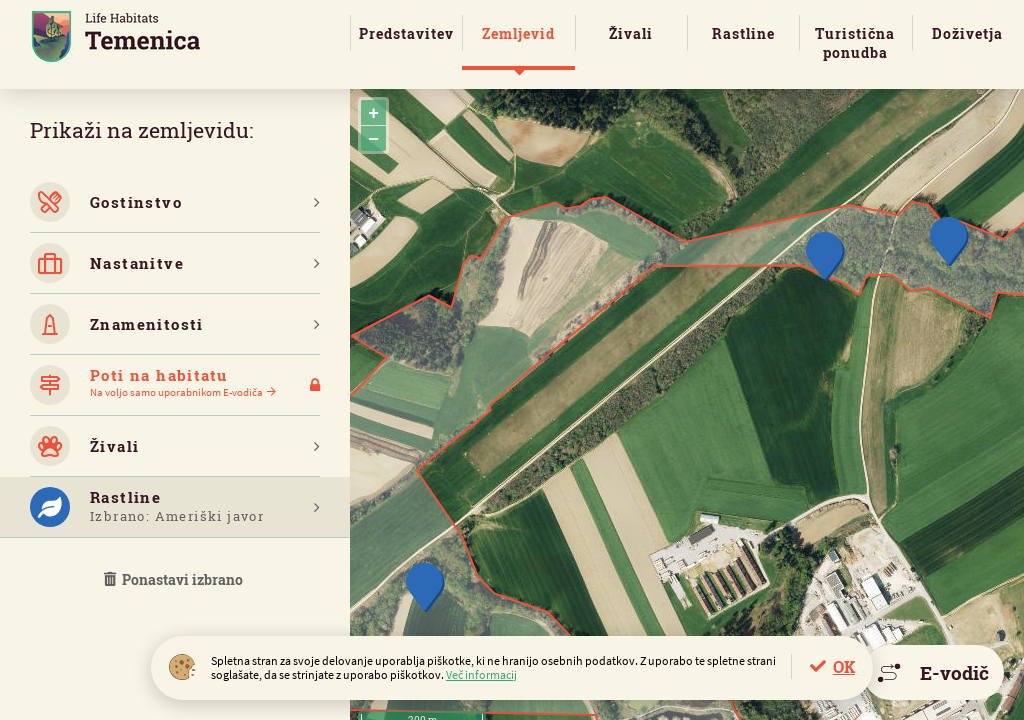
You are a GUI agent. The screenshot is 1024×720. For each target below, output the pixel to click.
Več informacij (481, 674)
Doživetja (967, 33)
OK (844, 666)
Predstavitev (406, 33)
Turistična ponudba (855, 43)
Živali (631, 33)
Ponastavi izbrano (175, 579)
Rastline (743, 33)
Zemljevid (518, 33)
